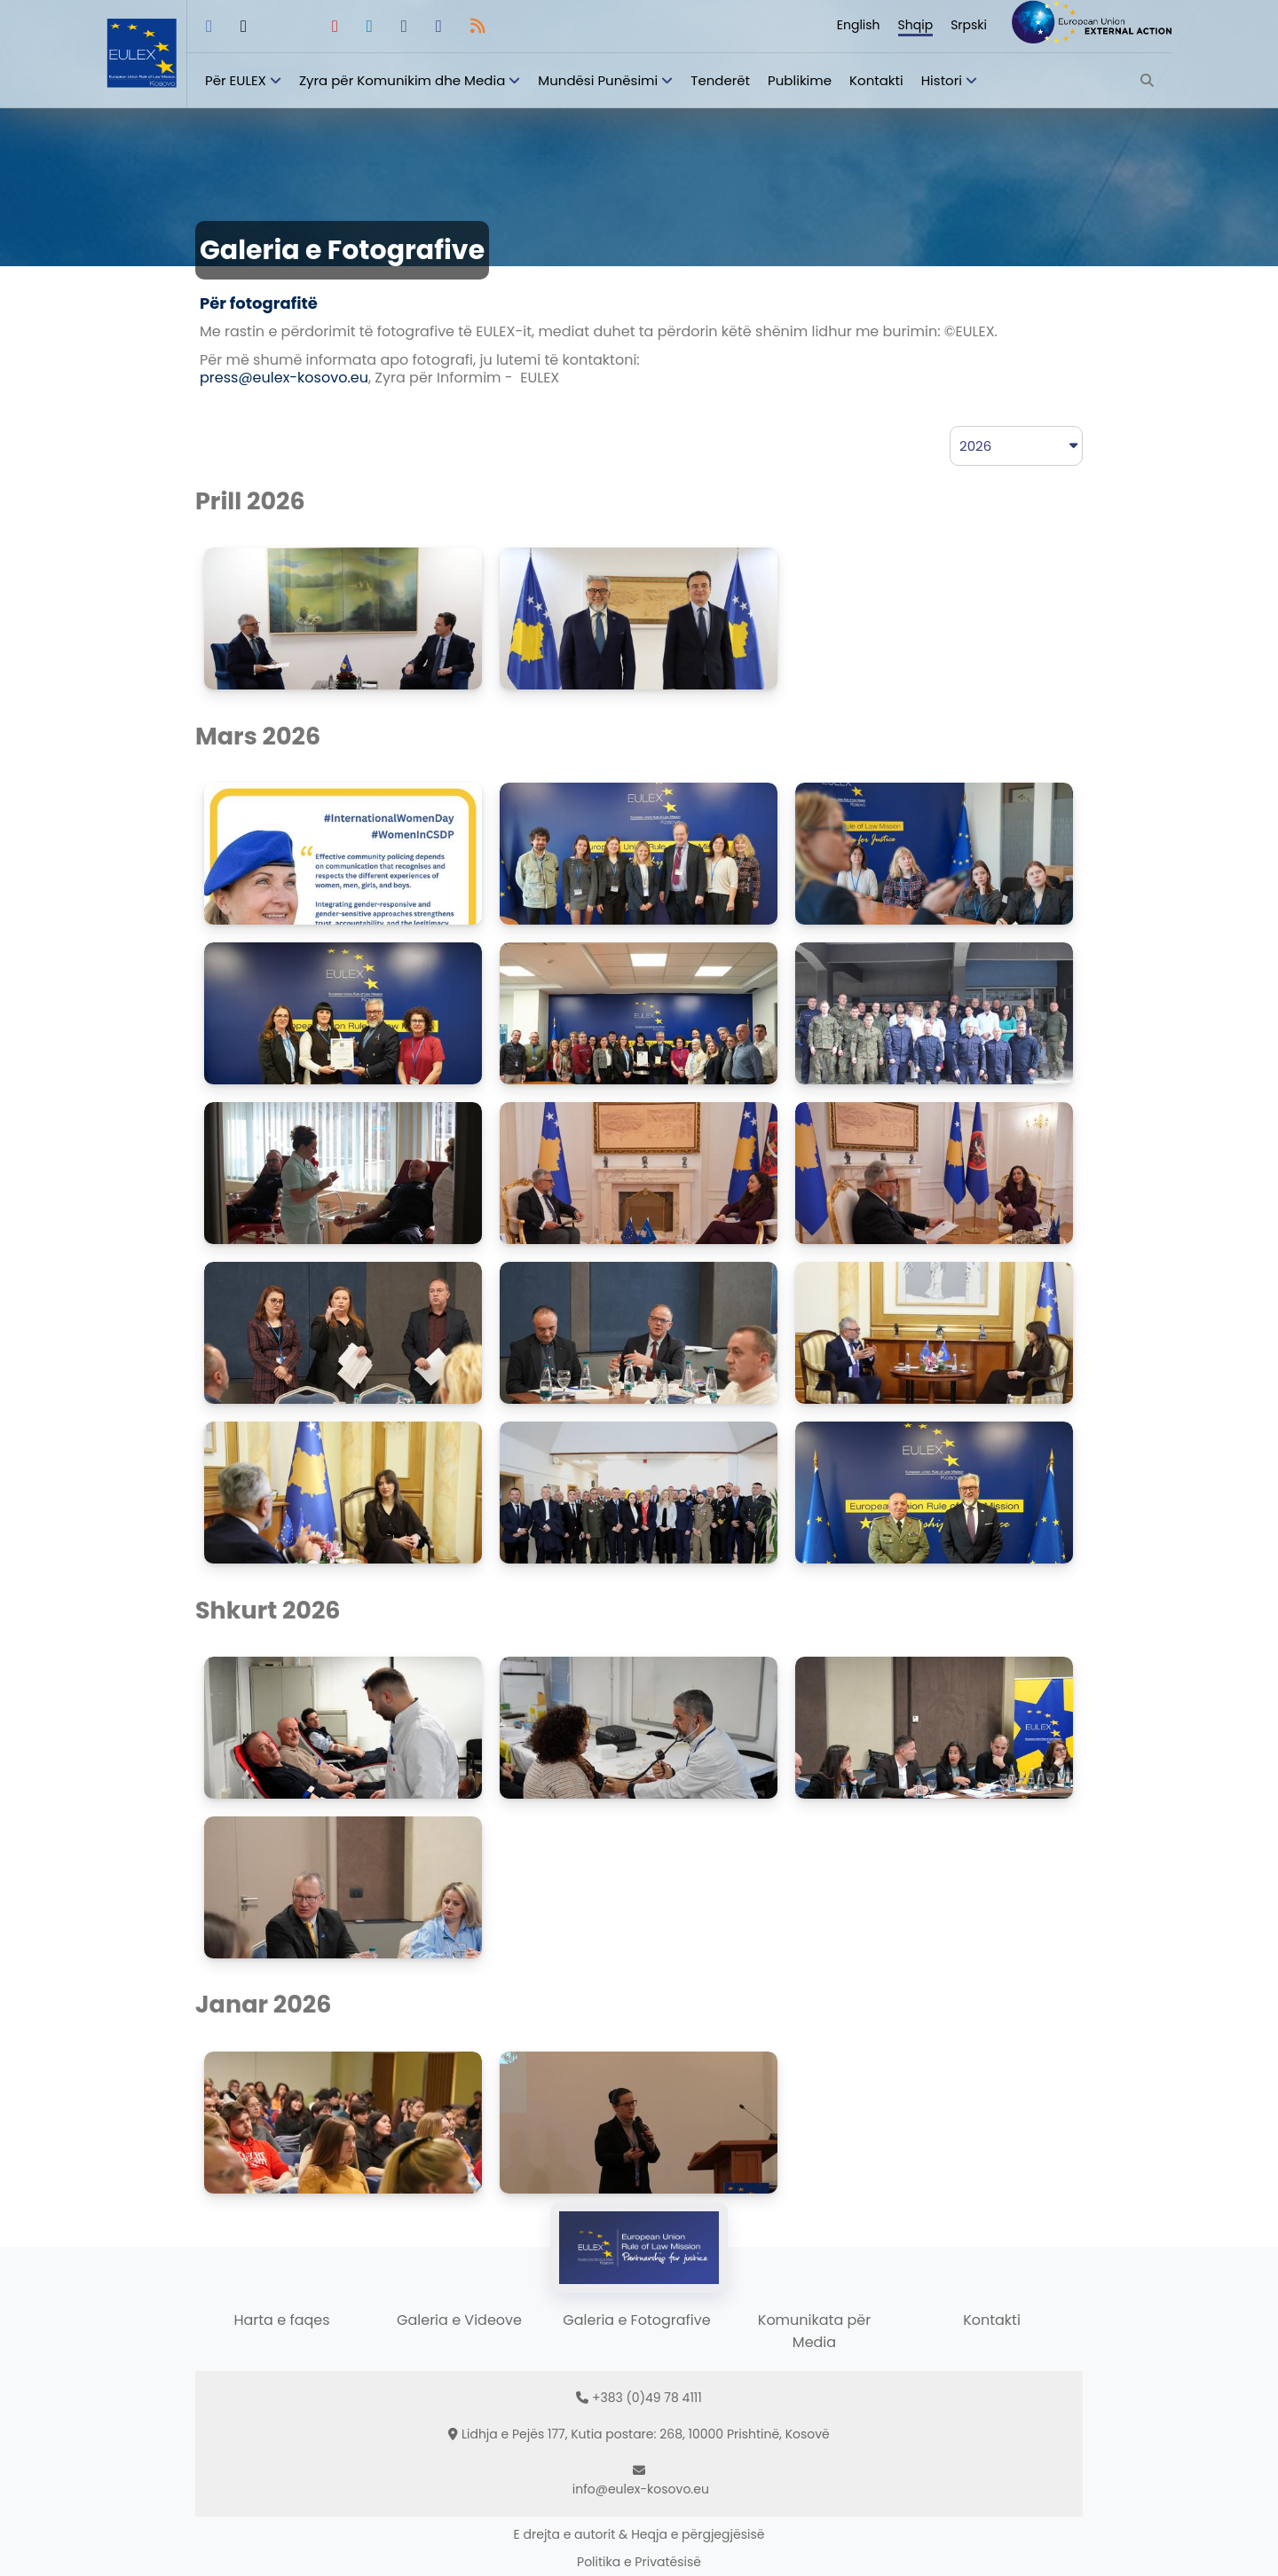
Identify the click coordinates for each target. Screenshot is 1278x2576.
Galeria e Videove (459, 2320)
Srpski (969, 25)
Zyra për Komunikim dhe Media (402, 80)
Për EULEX (235, 80)
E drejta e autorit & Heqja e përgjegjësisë (639, 2534)
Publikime (800, 80)
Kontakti (876, 80)
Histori (941, 80)
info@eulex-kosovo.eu (640, 2489)
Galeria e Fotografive (636, 2320)
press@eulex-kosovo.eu (284, 377)
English (858, 25)
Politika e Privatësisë (639, 2562)
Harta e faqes (281, 2320)
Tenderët (720, 80)
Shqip (916, 25)
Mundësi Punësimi (598, 80)
